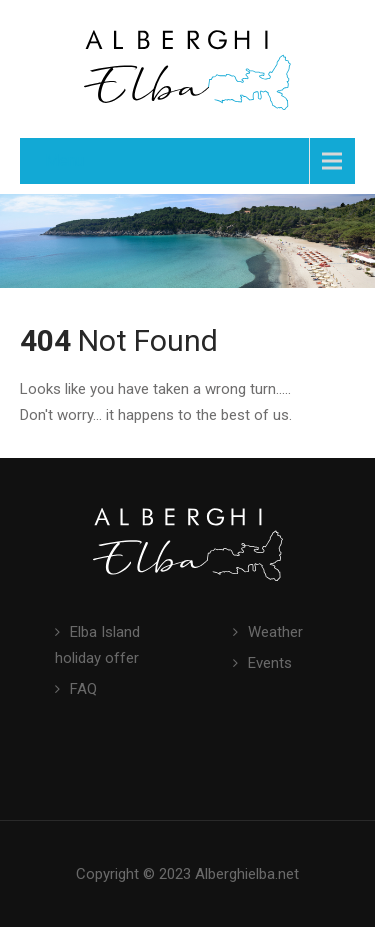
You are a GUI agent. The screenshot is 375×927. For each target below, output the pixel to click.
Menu (64, 160)
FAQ (83, 689)
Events (270, 663)
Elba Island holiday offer (97, 645)
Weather (275, 632)
